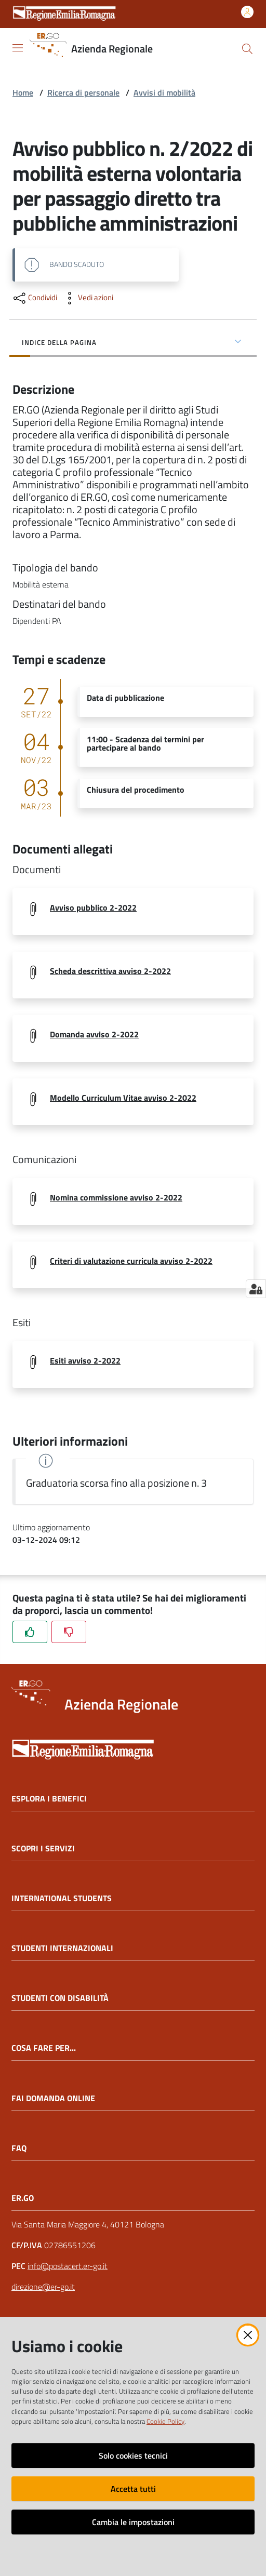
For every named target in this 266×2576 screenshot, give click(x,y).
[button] (247, 49)
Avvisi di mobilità (164, 92)
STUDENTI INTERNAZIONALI (62, 1948)
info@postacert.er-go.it (68, 2266)
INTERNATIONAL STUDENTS (61, 1898)
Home (22, 92)
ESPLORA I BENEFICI (49, 1799)
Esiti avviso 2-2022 (85, 1360)
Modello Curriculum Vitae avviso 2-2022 (123, 1097)
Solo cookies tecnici (133, 2455)
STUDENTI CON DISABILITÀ (60, 1998)
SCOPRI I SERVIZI (43, 1848)
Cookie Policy (165, 2421)
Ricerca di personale (83, 92)
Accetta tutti (133, 2488)
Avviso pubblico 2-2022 (93, 907)
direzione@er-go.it (43, 2286)
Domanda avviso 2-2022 (94, 1034)
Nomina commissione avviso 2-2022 (116, 1197)
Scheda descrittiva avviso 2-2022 (110, 971)
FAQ (18, 2148)
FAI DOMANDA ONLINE (53, 2098)
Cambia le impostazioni (133, 2522)
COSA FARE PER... (43, 2048)
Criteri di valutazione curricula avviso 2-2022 (131, 1260)
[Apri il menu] (17, 48)
